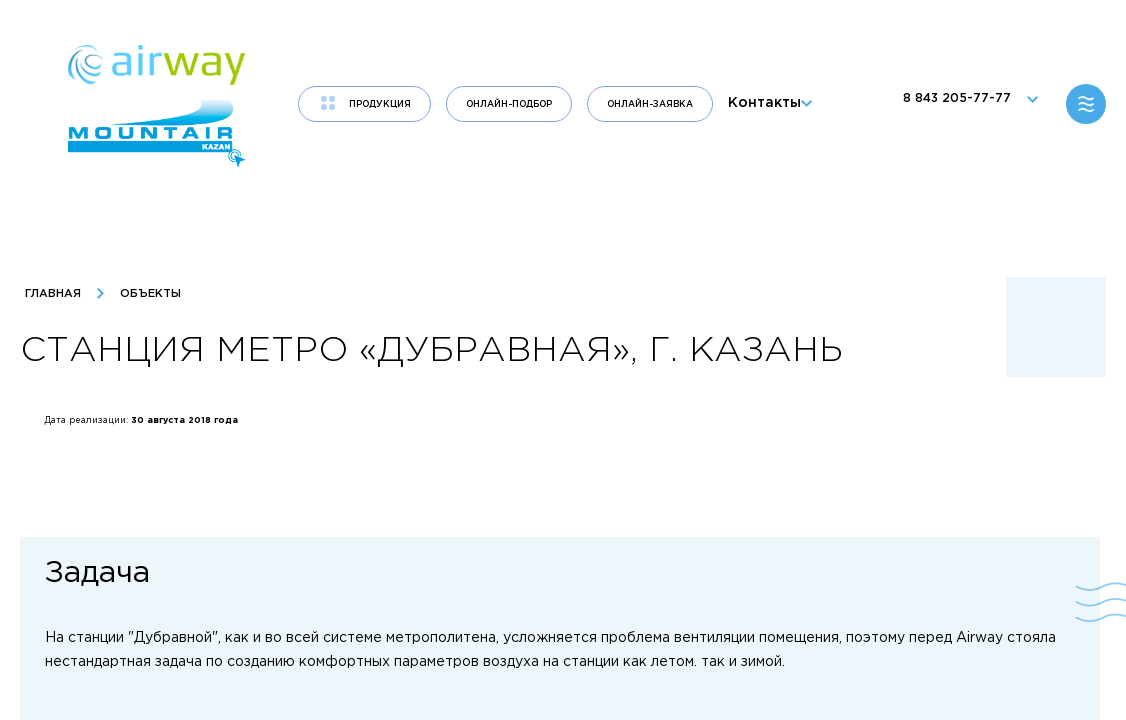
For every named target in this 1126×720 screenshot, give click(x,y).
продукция (380, 104)
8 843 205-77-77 (966, 104)
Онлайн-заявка (650, 104)
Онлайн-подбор (509, 104)
